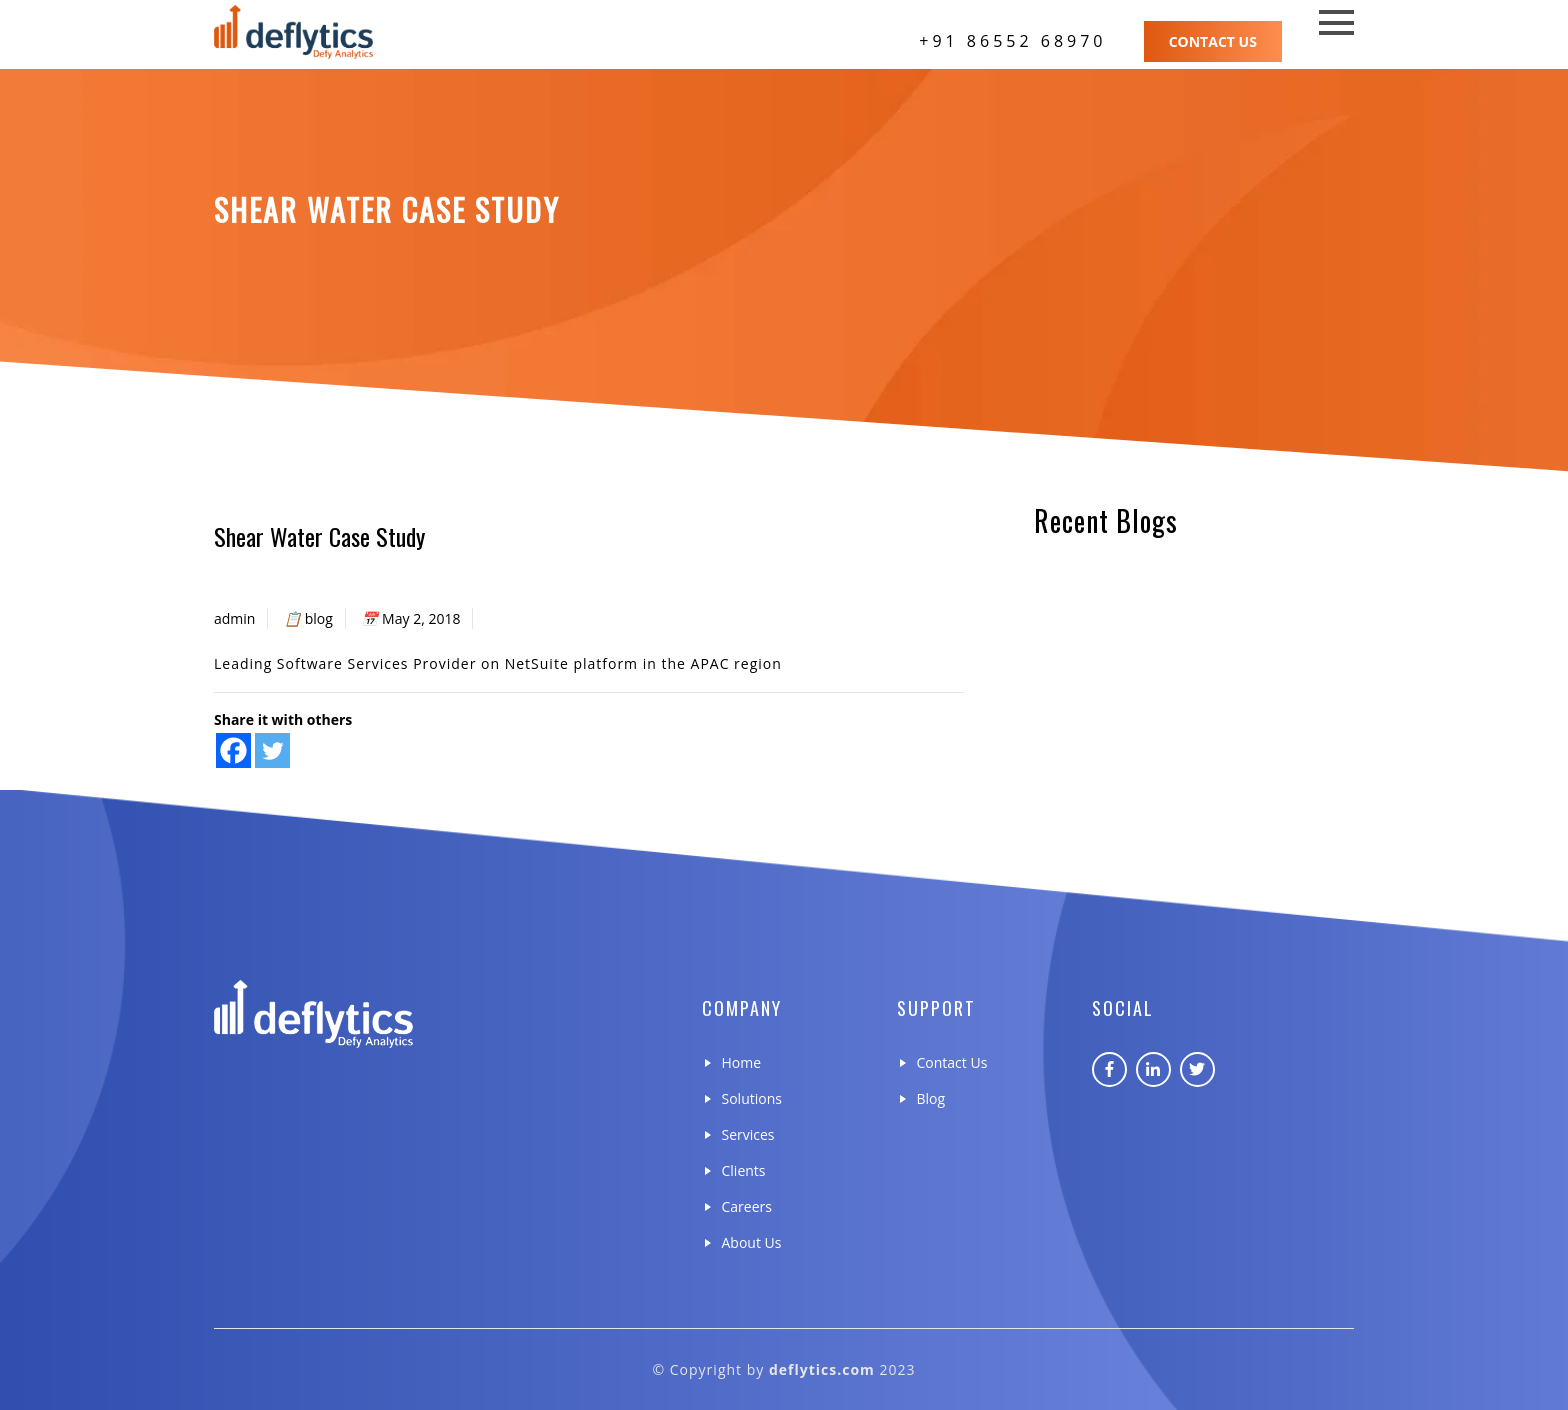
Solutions (752, 1098)
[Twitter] (272, 750)
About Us (752, 1242)
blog (319, 618)
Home (742, 1062)
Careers (747, 1206)
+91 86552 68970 (1012, 41)
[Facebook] (233, 750)
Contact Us (1213, 41)
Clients (744, 1170)
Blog (931, 1098)
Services (748, 1134)
